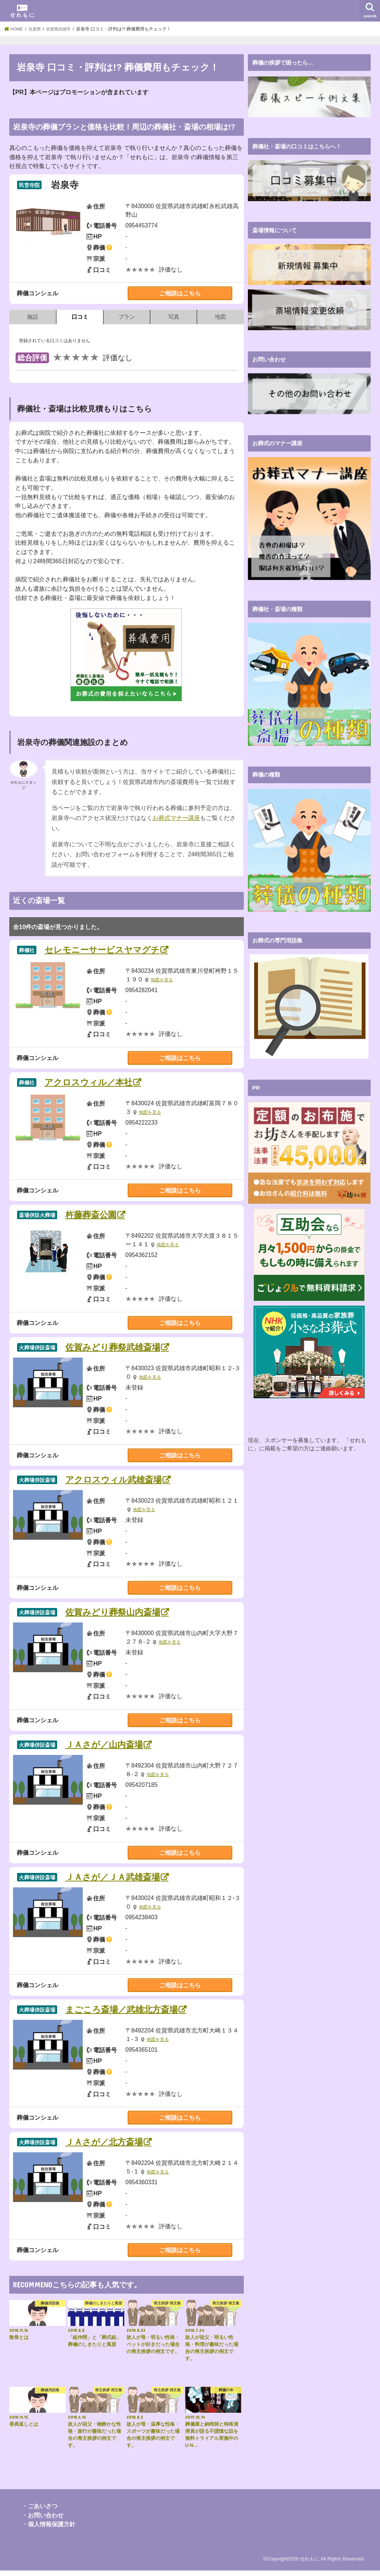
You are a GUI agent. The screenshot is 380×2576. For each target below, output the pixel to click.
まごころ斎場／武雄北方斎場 (127, 2014)
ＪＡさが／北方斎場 (108, 2147)
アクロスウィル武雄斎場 (118, 1482)
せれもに (309, 2564)
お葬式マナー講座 (176, 818)
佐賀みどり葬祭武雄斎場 (118, 1349)
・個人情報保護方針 (48, 2529)
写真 (173, 317)
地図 (220, 317)
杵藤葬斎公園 (94, 1216)
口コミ (80, 317)
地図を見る (163, 980)
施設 (32, 317)
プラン (126, 317)
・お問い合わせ (42, 2520)
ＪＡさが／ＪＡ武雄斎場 (117, 1881)
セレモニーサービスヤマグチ (108, 950)
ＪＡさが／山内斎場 (108, 1748)
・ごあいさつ (40, 2511)
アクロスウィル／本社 (93, 1083)
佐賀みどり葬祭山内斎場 (118, 1615)
